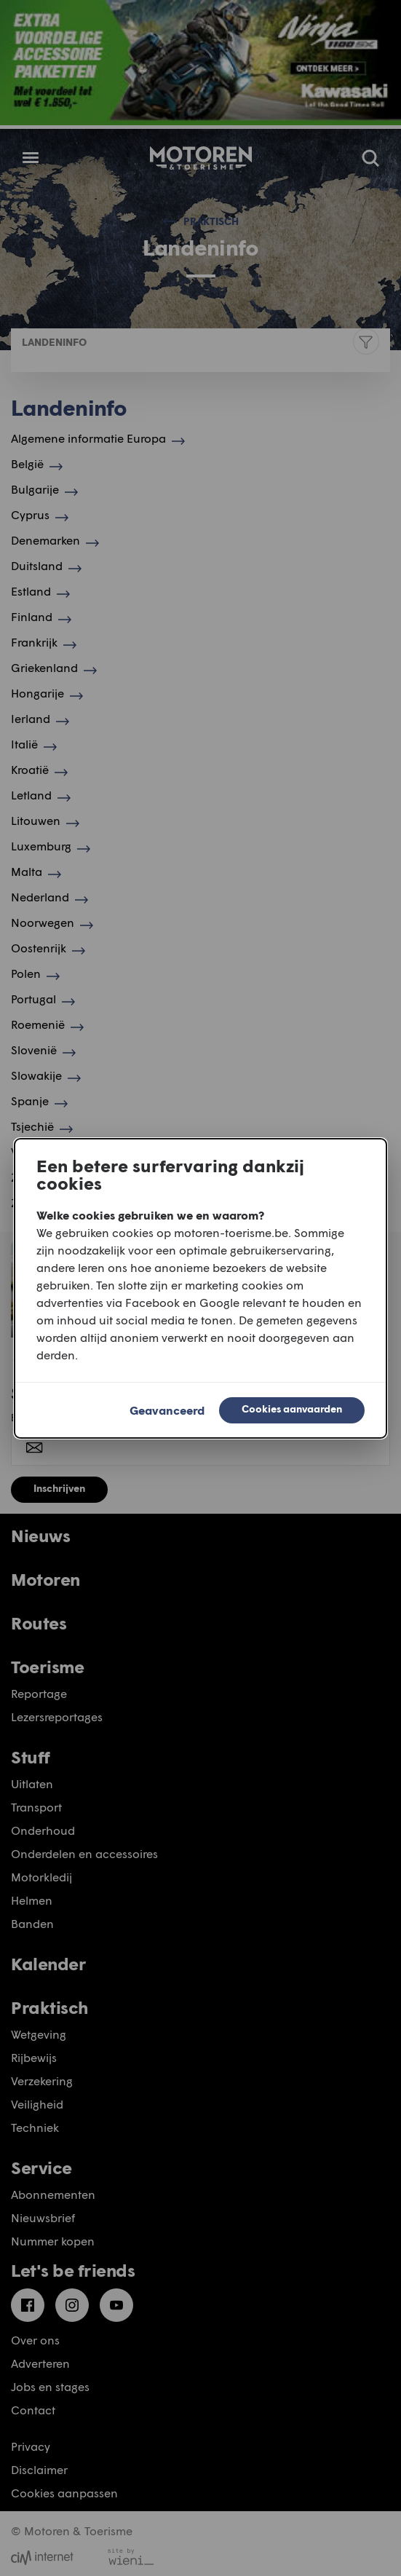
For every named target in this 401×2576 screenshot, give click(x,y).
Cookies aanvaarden (292, 1408)
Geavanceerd (167, 1410)
